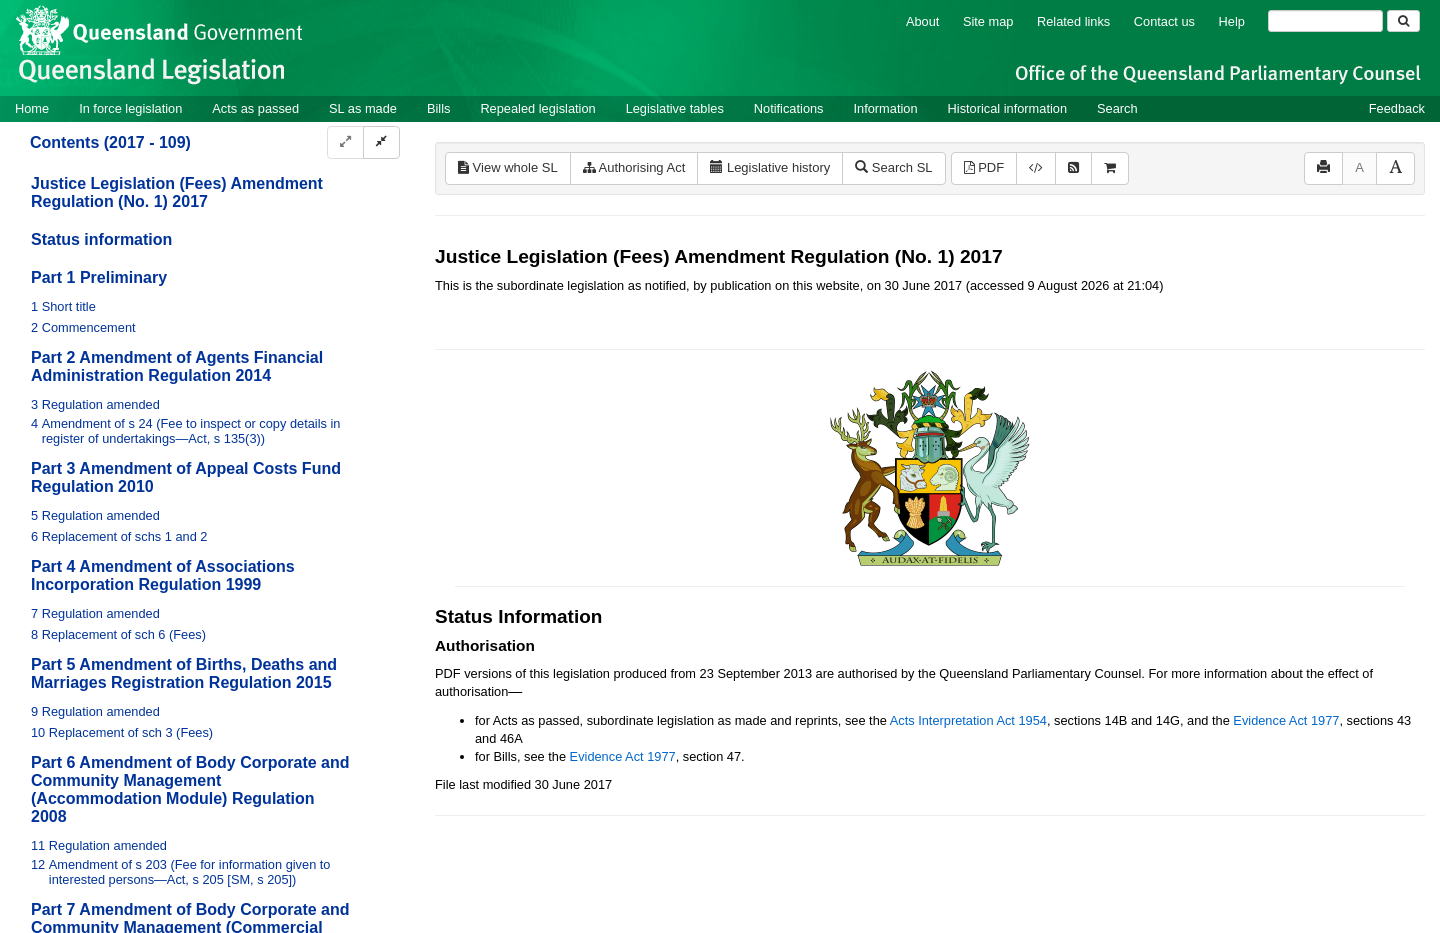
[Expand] (345, 142)
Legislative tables (675, 108)
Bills (438, 108)
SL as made (363, 108)
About (922, 21)
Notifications (789, 108)
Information (886, 108)
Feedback (1397, 108)
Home (32, 108)
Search (1117, 108)
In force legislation (130, 108)
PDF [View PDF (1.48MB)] (984, 167)
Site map (988, 21)
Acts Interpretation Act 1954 (968, 720)
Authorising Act (634, 167)
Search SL (893, 167)
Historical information (1007, 108)
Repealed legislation (537, 108)
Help (1232, 21)
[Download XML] (1036, 168)
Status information (101, 239)
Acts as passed (255, 108)
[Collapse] (381, 142)
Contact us (1164, 21)
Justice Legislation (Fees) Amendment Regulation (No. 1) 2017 (177, 192)
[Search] (1325, 21)
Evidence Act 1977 (1286, 720)
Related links (1073, 21)
